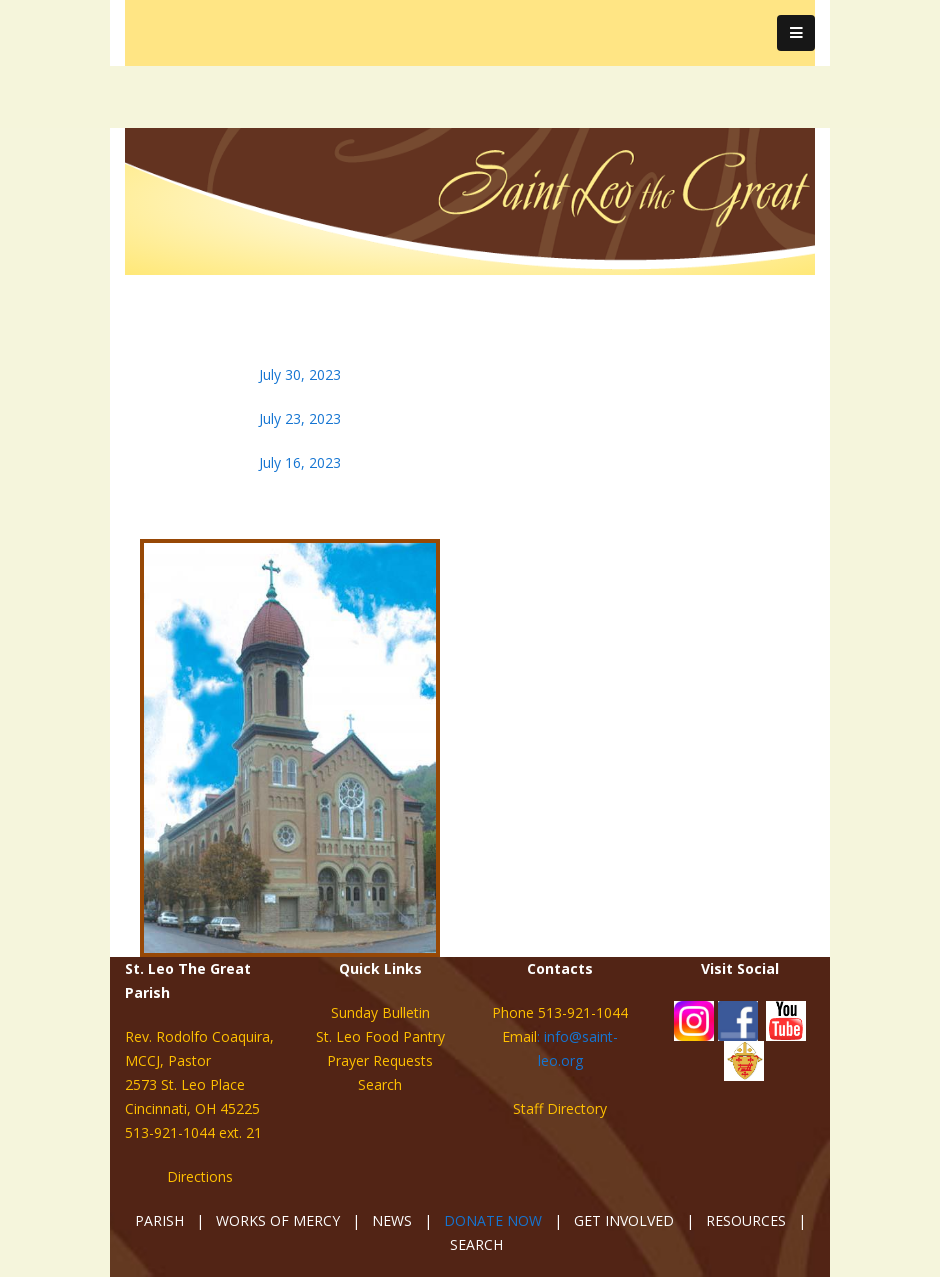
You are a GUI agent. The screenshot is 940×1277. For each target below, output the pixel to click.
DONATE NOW (493, 1220)
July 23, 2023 (300, 418)
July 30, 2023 (300, 374)
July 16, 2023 (300, 462)
